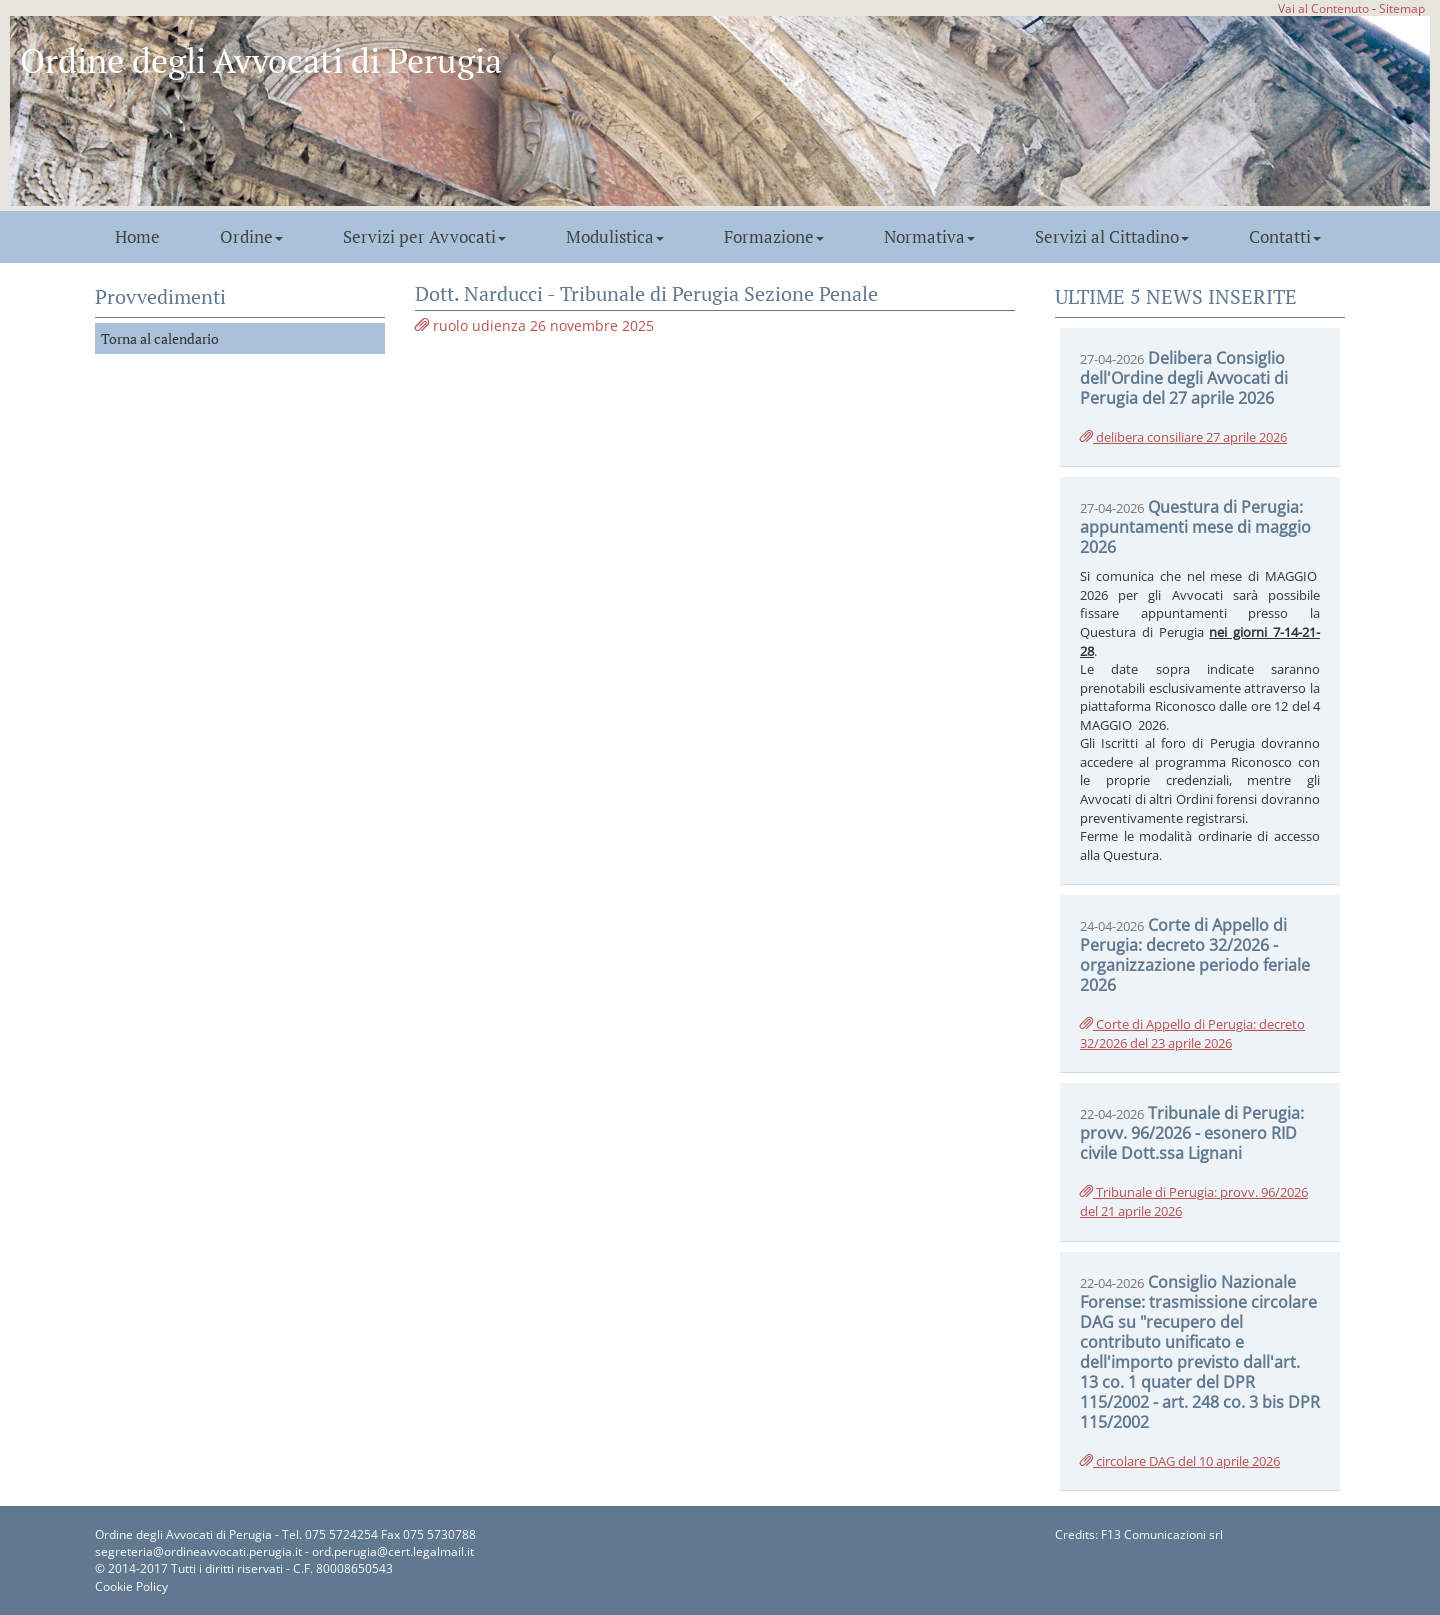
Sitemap (1402, 8)
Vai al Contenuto (1323, 8)
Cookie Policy (131, 1586)
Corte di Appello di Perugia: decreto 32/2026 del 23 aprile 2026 (1192, 1033)
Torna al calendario (160, 338)
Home (137, 237)
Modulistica (615, 237)
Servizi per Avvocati (424, 237)
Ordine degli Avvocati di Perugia (261, 60)
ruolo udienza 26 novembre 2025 (534, 325)
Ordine (251, 237)
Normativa (929, 237)
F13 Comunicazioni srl (1162, 1534)
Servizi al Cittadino (1112, 237)
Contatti (1285, 237)
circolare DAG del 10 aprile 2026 (1180, 1461)
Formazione (774, 237)
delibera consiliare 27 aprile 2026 (1183, 437)
